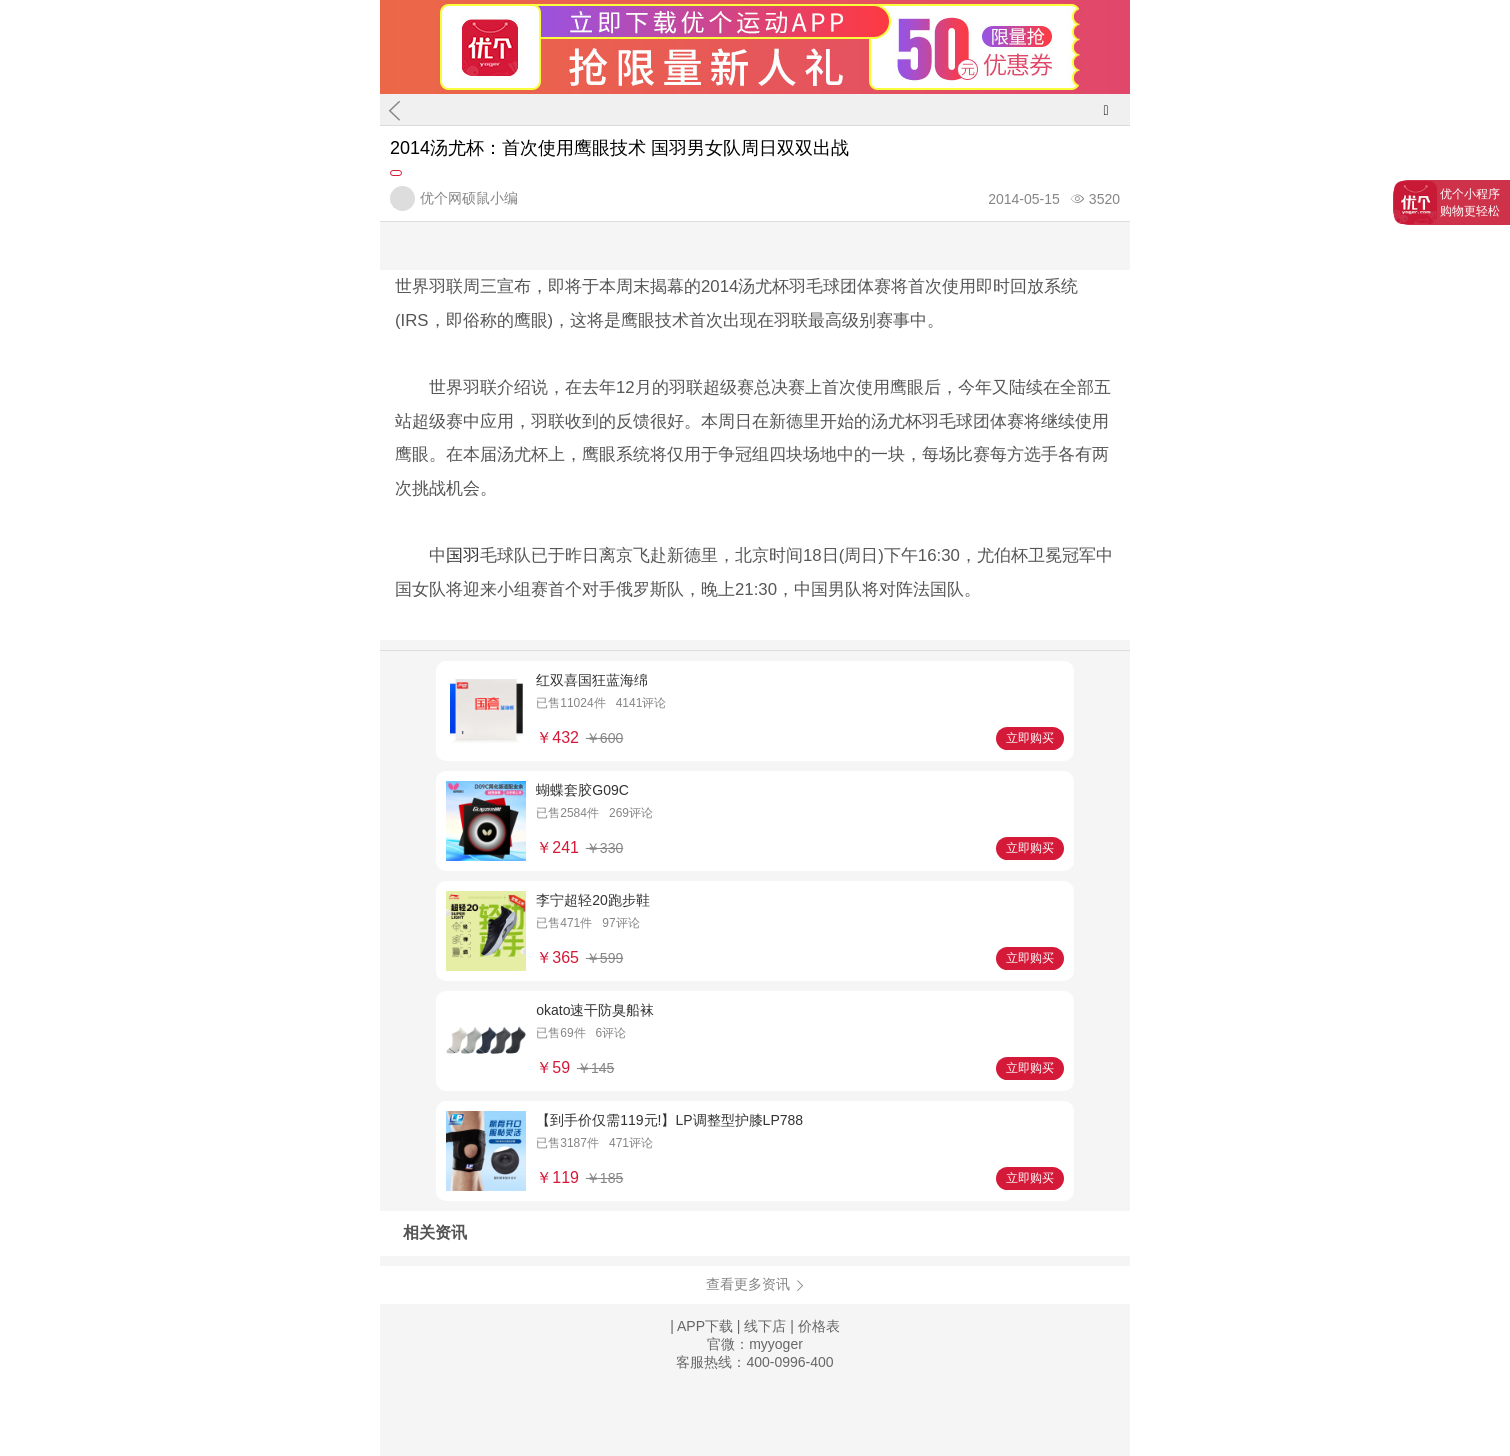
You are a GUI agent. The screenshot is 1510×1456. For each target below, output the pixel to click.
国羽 (463, 555)
